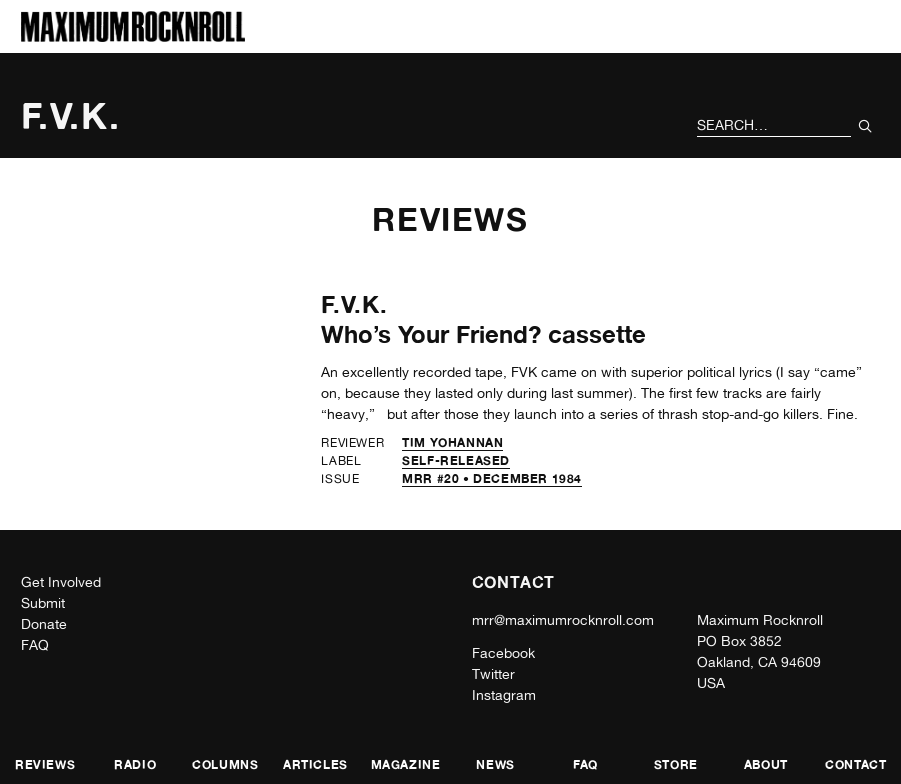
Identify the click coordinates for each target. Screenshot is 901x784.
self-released (456, 460)
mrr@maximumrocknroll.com (563, 620)
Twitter (493, 674)
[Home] (133, 36)
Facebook (503, 653)
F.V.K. (354, 304)
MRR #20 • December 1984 (492, 478)
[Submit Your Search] (865, 126)
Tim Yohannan (452, 442)
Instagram (504, 695)
